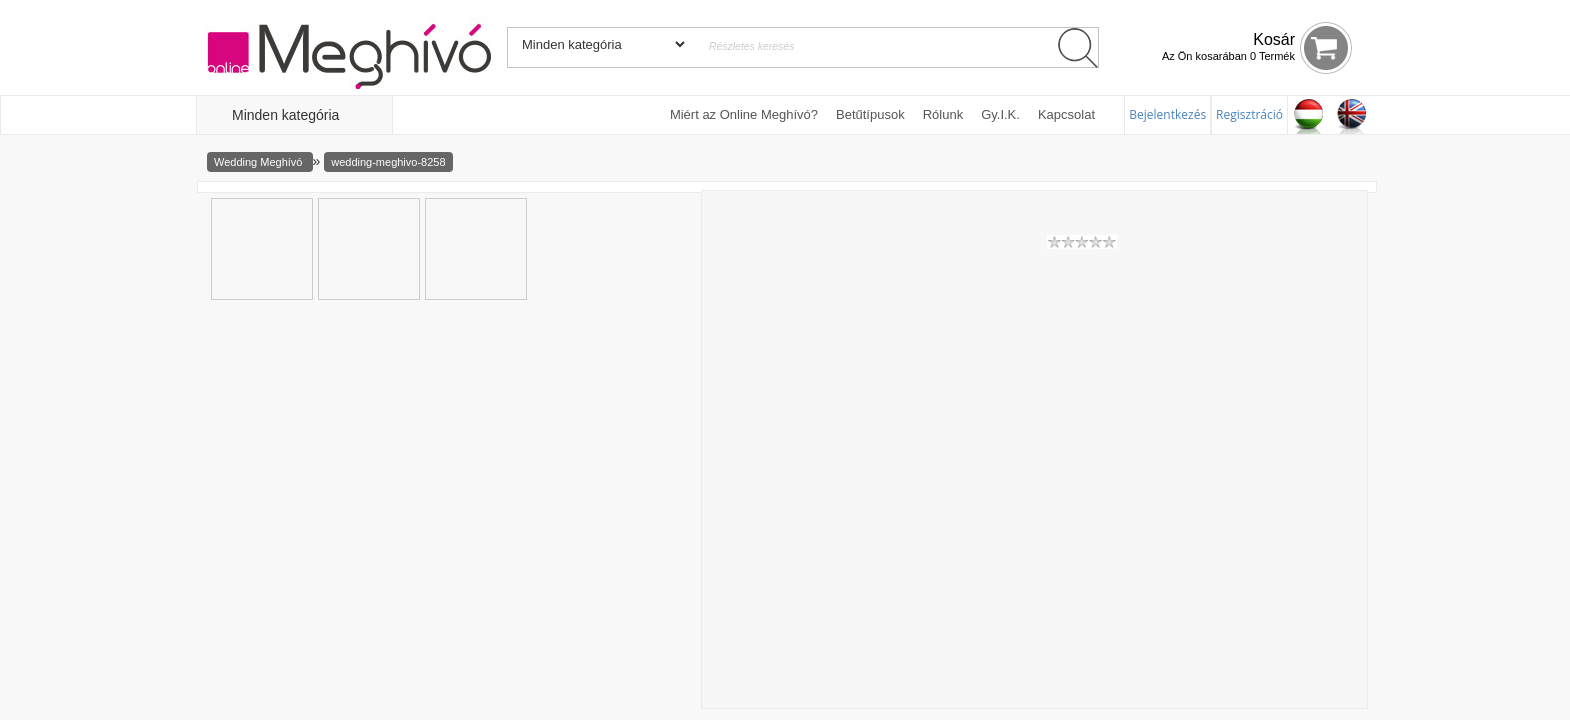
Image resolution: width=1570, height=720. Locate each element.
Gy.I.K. (1000, 114)
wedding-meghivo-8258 (388, 162)
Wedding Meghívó (260, 162)
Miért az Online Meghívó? (744, 114)
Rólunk (943, 114)
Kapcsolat (1066, 114)
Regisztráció (1249, 114)
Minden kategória (285, 115)
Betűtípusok (870, 114)
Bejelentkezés (1167, 114)
